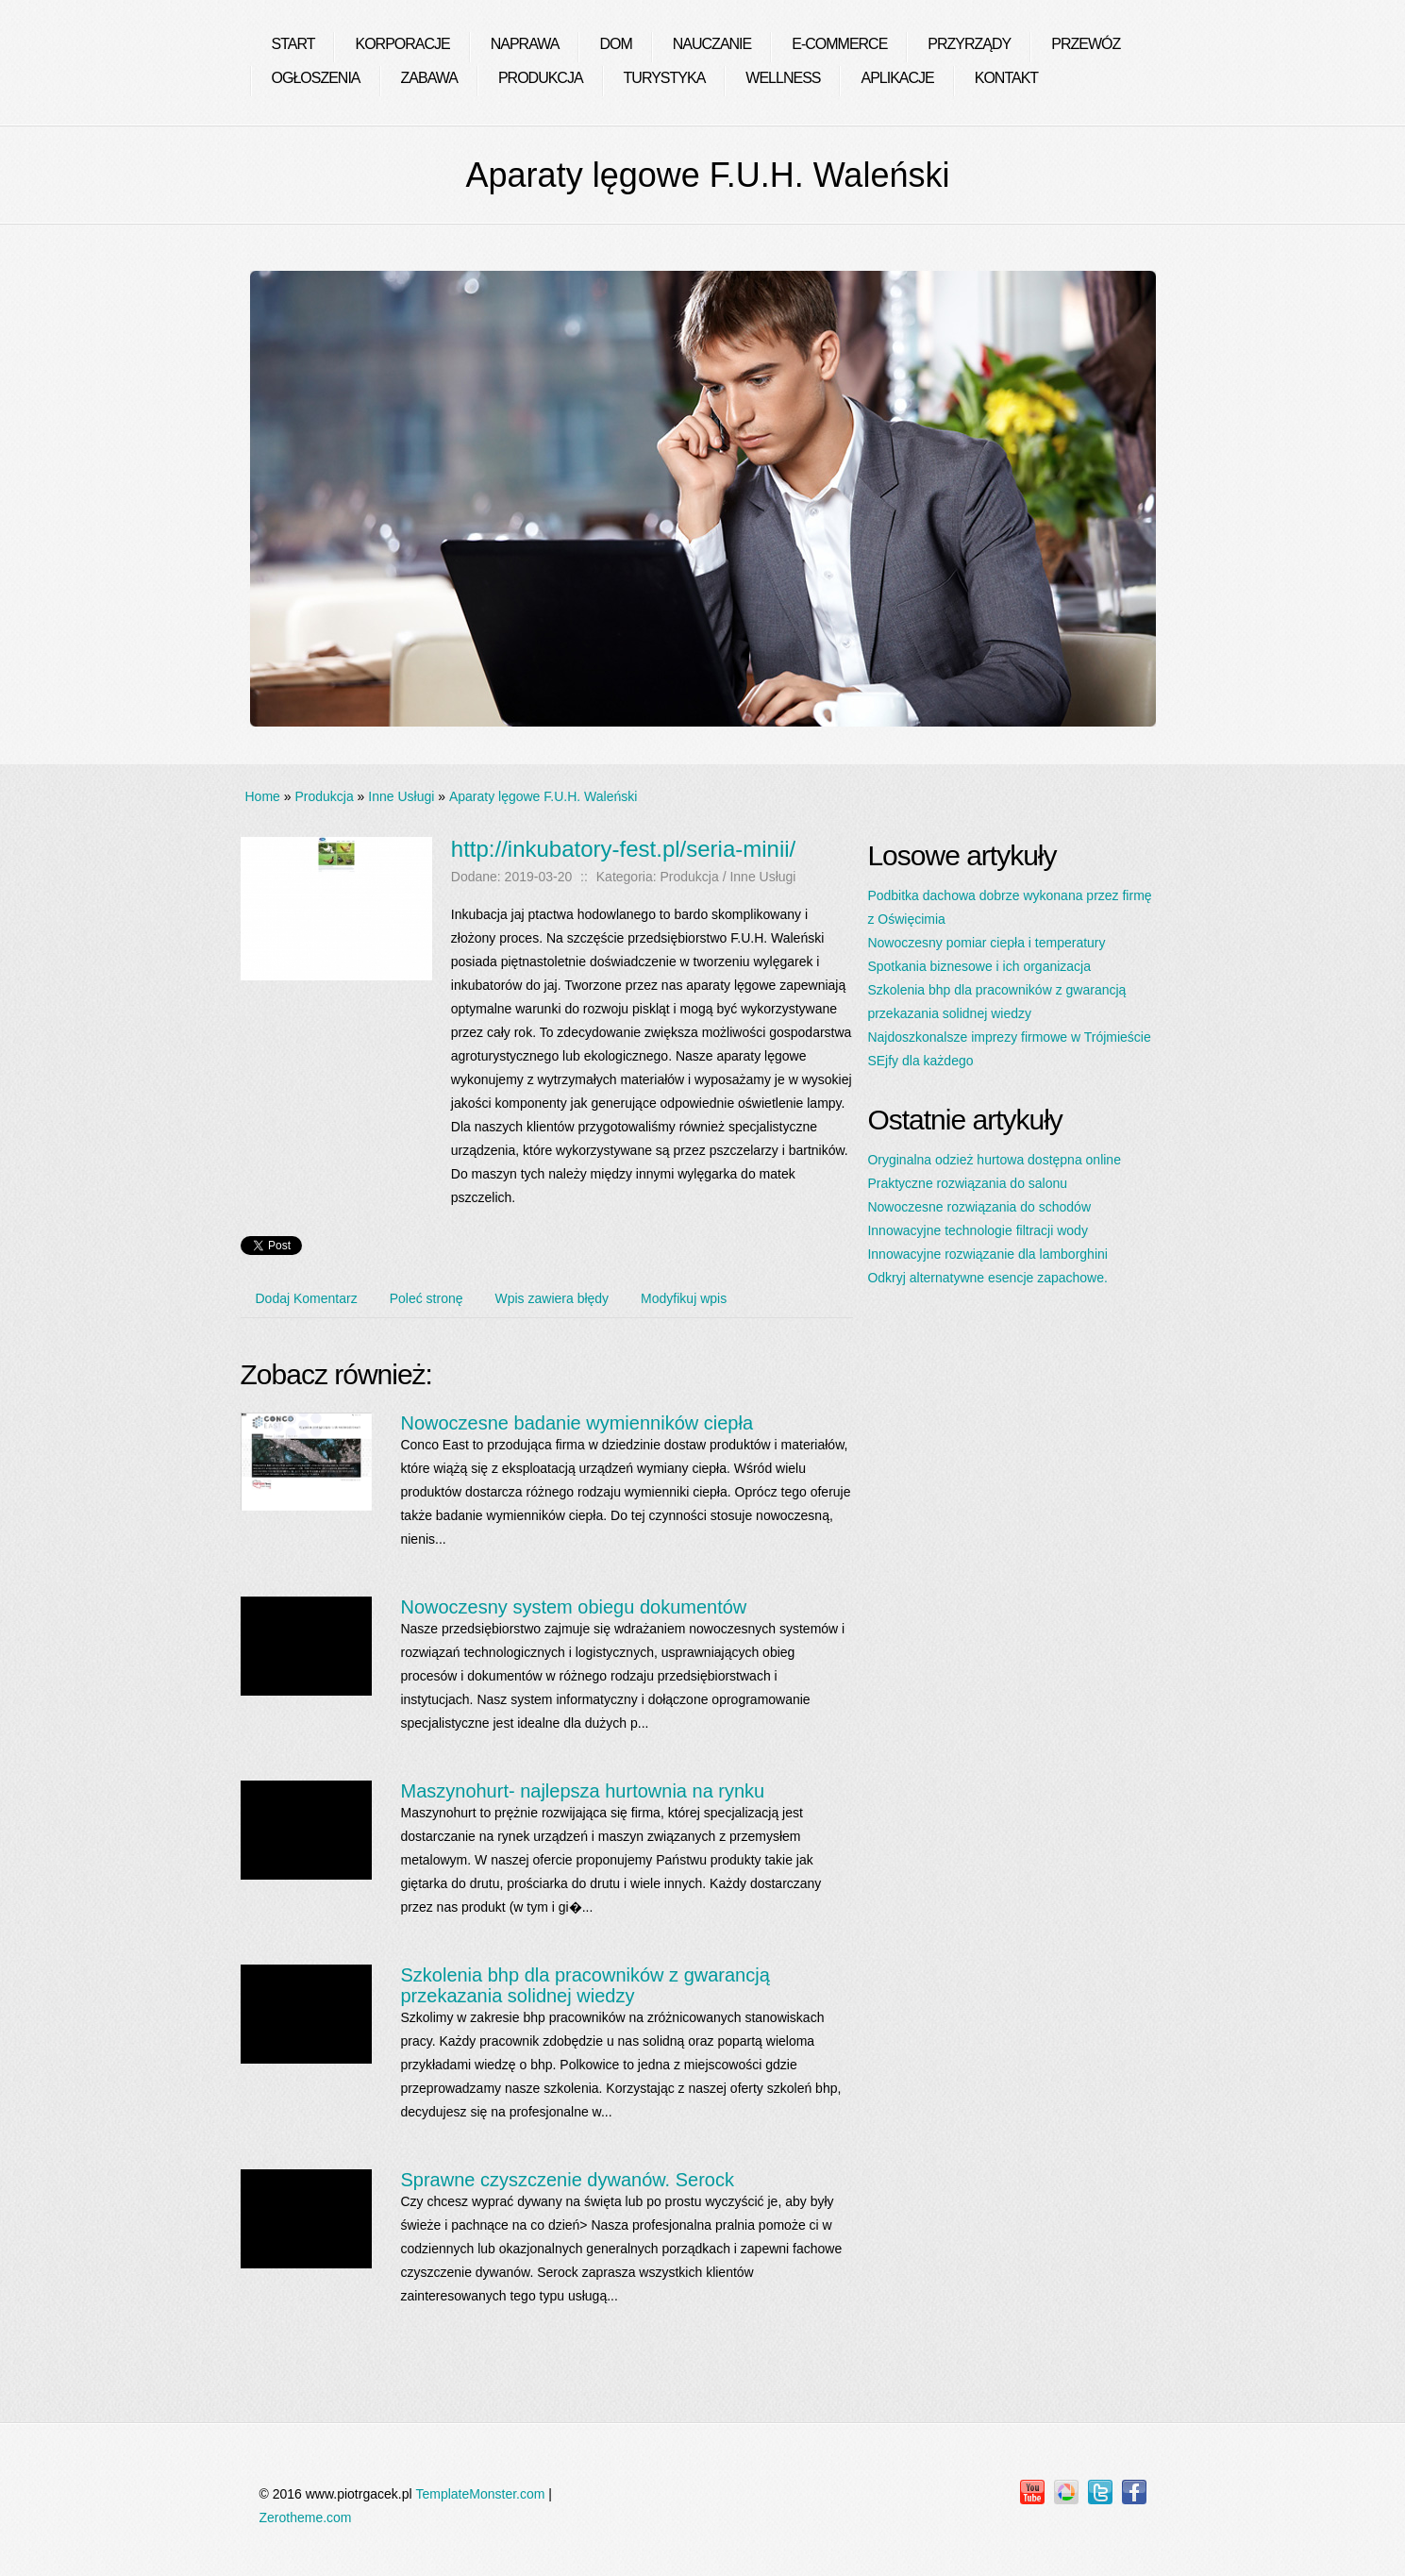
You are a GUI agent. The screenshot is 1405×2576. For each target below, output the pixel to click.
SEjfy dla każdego (920, 1060)
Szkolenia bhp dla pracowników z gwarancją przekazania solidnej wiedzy (584, 1985)
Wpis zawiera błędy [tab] (552, 1298)
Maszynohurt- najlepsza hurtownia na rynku (582, 1791)
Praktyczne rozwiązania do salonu (967, 1183)
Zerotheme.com (305, 2517)
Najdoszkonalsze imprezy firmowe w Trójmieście (1008, 1037)
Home (262, 796)
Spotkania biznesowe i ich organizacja (979, 966)
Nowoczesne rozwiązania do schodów (979, 1206)
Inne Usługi (401, 796)
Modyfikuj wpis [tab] (684, 1298)
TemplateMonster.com (479, 2493)
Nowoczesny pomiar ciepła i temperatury (986, 942)
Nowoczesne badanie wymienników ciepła (576, 1423)
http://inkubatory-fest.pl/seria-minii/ (623, 848)
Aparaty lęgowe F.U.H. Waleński (543, 796)
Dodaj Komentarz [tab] (307, 1298)
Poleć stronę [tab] (426, 1298)
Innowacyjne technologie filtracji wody (977, 1230)
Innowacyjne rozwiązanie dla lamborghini (987, 1254)
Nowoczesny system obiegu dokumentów (573, 1607)
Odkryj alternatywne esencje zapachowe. (987, 1277)
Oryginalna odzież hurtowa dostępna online (994, 1159)
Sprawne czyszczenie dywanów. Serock (567, 2179)
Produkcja (323, 796)
